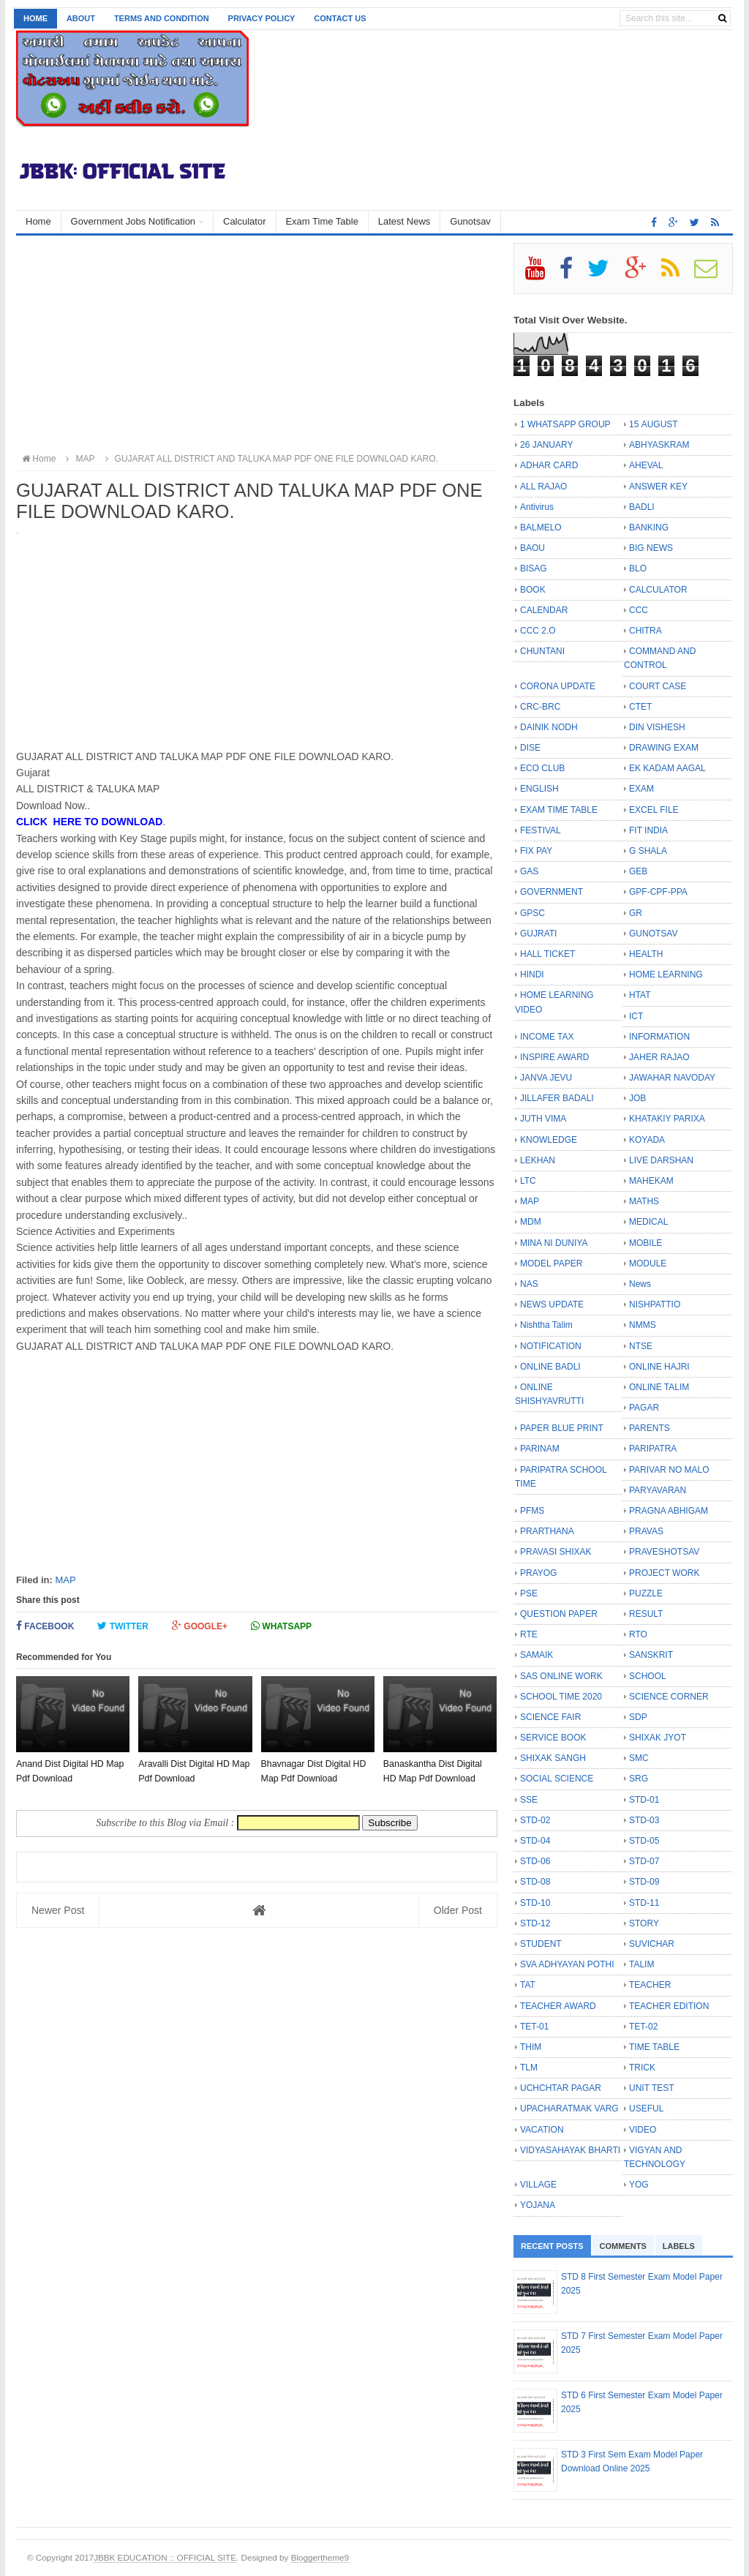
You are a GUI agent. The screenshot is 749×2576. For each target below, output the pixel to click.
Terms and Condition (161, 18)
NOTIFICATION (550, 1346)
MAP (65, 1579)
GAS (529, 871)
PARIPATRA (653, 1448)
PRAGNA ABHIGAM (668, 1511)
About (81, 18)
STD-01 (644, 1800)
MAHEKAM (651, 1181)
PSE (529, 1593)
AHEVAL (646, 465)
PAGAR (644, 1407)
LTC (528, 1181)
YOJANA (537, 2205)
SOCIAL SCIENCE (556, 1778)
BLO (638, 568)
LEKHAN (537, 1160)
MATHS (644, 1201)
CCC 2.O (538, 631)
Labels (679, 2246)
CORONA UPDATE (557, 686)
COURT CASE (657, 686)
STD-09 (644, 1882)
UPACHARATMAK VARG (569, 2108)
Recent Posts (552, 2246)
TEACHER (650, 1985)
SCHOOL (647, 1676)
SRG (638, 1778)
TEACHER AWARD (558, 2006)
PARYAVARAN (657, 1490)
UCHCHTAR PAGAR (560, 2088)
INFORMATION (659, 1037)
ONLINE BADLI (550, 1367)
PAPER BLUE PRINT (561, 1428)
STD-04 (535, 1841)
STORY (644, 1923)
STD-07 (644, 1861)
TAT (527, 1985)
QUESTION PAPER (559, 1614)
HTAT (640, 995)
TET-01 (534, 2026)
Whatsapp (281, 1626)
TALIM (641, 1964)
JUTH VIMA (543, 1119)
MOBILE (645, 1243)
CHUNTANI (542, 651)
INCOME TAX (547, 1037)
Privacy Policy (262, 18)
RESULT (646, 1614)
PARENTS (649, 1428)
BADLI (642, 507)
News (640, 1284)
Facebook (45, 1626)
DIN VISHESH (657, 727)
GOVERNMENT (551, 892)
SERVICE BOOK (553, 1737)
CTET (640, 707)
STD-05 (644, 1841)
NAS (529, 1284)
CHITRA (645, 631)
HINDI (532, 974)
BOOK (533, 590)
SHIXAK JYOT (657, 1737)
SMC (639, 1758)
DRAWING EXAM (664, 748)
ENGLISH (539, 789)
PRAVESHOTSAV (664, 1552)
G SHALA (648, 851)
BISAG (533, 568)
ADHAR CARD (549, 465)
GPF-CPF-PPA (658, 892)
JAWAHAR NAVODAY (672, 1078)
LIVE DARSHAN (661, 1160)
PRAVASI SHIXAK (556, 1552)
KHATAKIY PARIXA (667, 1119)
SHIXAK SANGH (553, 1758)
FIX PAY (536, 851)
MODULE (647, 1263)
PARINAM (540, 1448)
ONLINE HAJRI (659, 1367)
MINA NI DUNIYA (553, 1243)
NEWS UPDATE (552, 1304)
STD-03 (644, 1820)
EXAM (641, 789)
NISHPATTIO (654, 1304)
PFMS (532, 1511)
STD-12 (535, 1923)
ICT (636, 1016)
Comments (623, 2246)
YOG (639, 2184)
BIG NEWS (651, 548)
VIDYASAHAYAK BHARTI (570, 2150)
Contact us (340, 18)
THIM (530, 2047)
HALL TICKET (547, 954)
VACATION (542, 2130)
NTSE (640, 1346)
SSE (529, 1800)
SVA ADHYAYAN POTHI (567, 1964)
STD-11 (644, 1903)
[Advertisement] (256, 345)
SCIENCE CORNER (669, 1696)
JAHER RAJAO (659, 1057)
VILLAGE (538, 2184)
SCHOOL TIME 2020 (561, 1696)
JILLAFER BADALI (557, 1098)
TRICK (642, 2067)
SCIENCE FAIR (550, 1717)
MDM (530, 1222)
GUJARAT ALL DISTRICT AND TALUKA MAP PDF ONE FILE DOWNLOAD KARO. (269, 459)
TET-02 (643, 2026)
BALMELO (541, 527)
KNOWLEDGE (548, 1140)
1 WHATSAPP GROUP (565, 424)
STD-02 (535, 1820)
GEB (638, 871)
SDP (638, 1717)
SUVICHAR (651, 1944)
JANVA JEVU (546, 1078)
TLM (529, 2067)
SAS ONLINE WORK (561, 1676)
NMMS (642, 1325)
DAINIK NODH (549, 727)
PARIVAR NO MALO (669, 1470)
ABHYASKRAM (659, 445)
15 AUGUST (653, 424)
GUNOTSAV (653, 933)
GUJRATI (538, 933)
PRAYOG (538, 1573)
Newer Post (57, 1910)
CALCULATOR (658, 590)
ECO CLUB (542, 768)
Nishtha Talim (546, 1325)
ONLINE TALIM (659, 1387)
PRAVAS (646, 1531)
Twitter (122, 1626)
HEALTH (646, 954)
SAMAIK (536, 1655)
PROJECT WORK (664, 1573)
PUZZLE (646, 1593)
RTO (638, 1634)
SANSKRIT (651, 1655)
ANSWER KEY (658, 486)
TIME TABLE (654, 2047)
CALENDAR (544, 610)
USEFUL (646, 2108)
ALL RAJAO (543, 486)
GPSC (532, 913)
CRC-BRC (540, 707)
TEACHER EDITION (669, 2006)
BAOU (532, 548)
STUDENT (541, 1944)
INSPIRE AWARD (554, 1057)
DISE (530, 748)
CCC (638, 610)
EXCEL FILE (654, 810)
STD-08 (535, 1882)
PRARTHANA (547, 1531)
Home (35, 18)
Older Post (458, 1910)
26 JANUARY (546, 445)
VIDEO (642, 2130)
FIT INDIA (648, 830)
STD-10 (535, 1903)
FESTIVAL (540, 830)
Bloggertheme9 (320, 2557)
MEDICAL (648, 1222)
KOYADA (647, 1140)
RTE (529, 1634)
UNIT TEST (651, 2088)
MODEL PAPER (551, 1263)
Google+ (199, 1626)
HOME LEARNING (666, 974)
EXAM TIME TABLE (559, 810)
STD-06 (535, 1861)
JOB (637, 1098)
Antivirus (537, 507)
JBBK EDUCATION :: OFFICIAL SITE (165, 2557)
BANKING (649, 527)
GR (635, 913)
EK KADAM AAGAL (667, 768)
